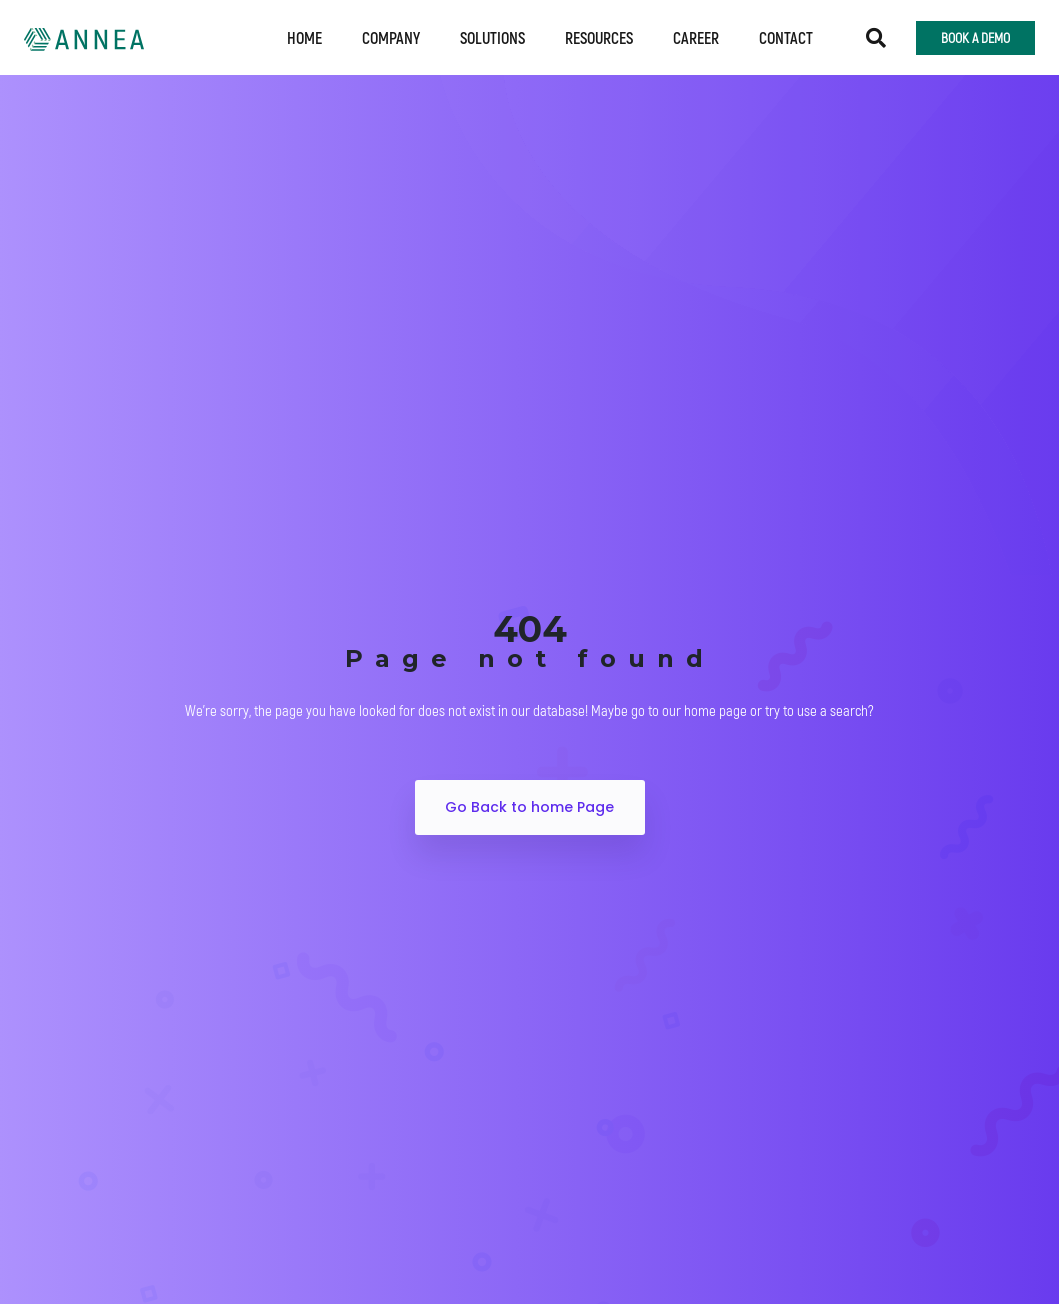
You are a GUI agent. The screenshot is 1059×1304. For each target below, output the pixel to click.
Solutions (492, 37)
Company (391, 37)
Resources (599, 37)
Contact (786, 37)
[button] (876, 38)
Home (304, 37)
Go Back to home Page (529, 807)
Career (696, 37)
